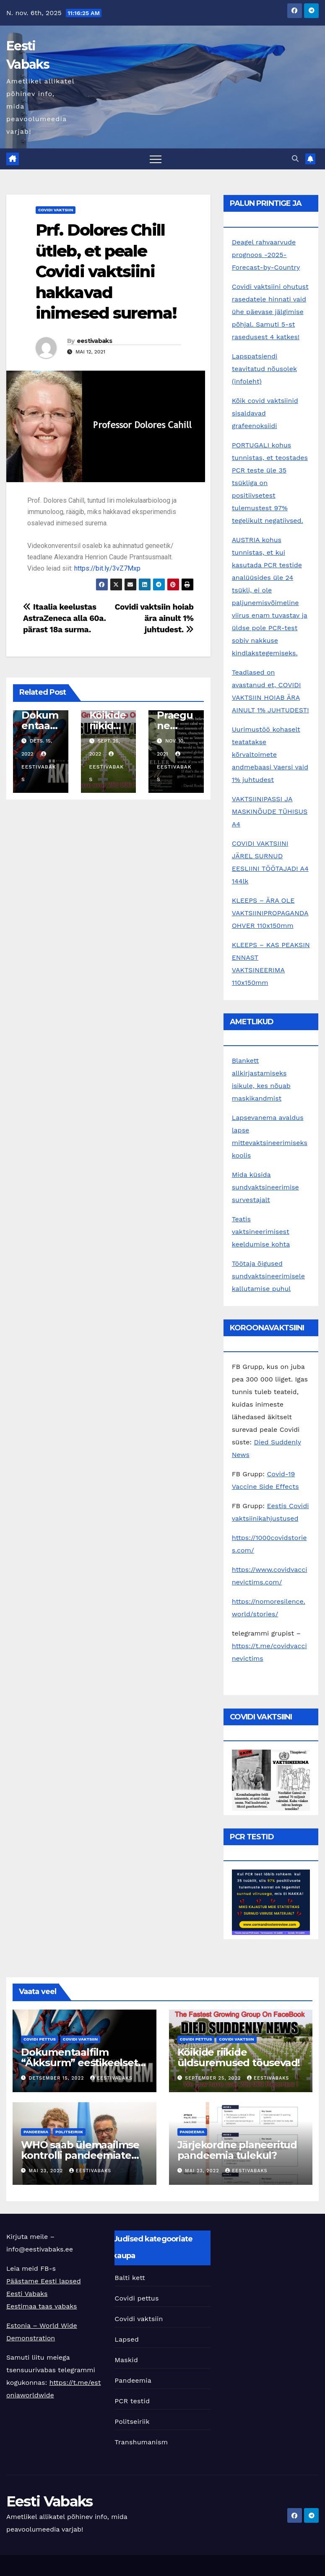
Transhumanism (141, 2442)
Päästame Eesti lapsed (43, 2281)
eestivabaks (94, 341)
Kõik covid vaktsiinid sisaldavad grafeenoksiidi (265, 413)
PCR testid (132, 2401)
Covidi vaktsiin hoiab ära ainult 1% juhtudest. (153, 618)
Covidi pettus (39, 2039)
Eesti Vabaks (26, 2294)
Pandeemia (35, 2131)
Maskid (126, 2360)
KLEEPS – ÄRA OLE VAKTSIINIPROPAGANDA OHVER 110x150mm (270, 913)
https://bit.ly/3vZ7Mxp (107, 568)
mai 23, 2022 (47, 2171)
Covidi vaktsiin (55, 210)
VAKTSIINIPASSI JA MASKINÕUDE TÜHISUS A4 (270, 811)
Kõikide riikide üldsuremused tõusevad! (238, 2057)
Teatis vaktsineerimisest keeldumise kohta (261, 1231)
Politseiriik (69, 2131)
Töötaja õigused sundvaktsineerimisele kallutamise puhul (268, 1276)
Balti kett (129, 2278)
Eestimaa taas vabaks (41, 2306)
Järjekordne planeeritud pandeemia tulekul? (237, 2150)
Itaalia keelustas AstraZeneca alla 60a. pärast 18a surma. (64, 618)
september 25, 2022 (214, 2078)
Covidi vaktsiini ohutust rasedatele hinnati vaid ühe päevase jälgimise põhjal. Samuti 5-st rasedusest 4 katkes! (270, 312)
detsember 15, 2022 (57, 2078)
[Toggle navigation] (155, 159)
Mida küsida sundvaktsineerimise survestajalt (265, 1187)
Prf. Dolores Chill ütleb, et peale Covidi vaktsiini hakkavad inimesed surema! (106, 271)
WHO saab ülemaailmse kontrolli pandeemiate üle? (80, 2155)
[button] (295, 159)
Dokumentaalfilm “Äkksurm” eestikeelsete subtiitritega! (82, 2062)
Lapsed (126, 2339)
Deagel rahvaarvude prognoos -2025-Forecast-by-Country (266, 254)
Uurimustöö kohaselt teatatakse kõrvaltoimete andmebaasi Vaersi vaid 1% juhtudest (270, 754)
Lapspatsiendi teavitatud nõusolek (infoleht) (264, 368)
